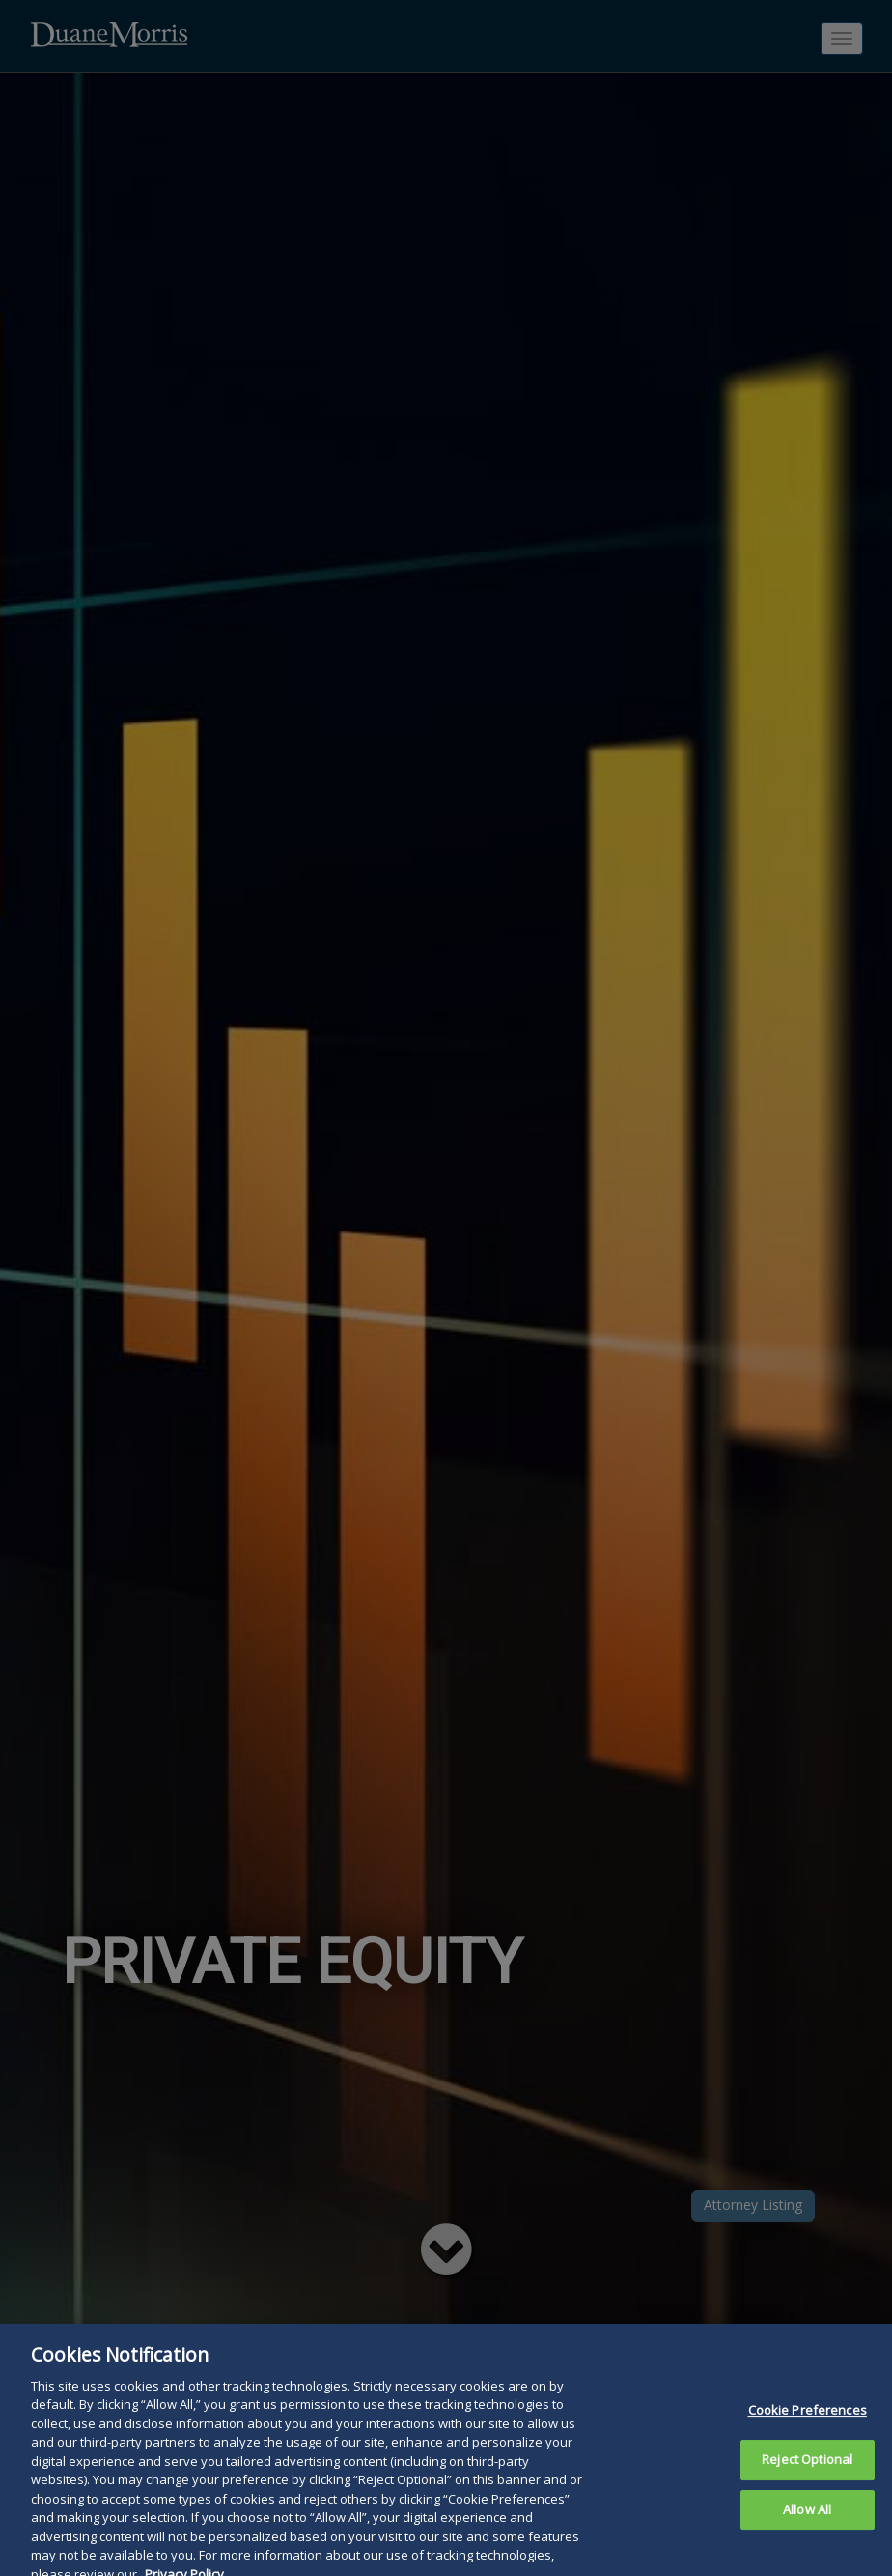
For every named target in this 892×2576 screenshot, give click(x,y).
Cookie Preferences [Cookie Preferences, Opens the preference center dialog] (807, 2430)
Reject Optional (807, 2478)
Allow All (807, 2528)
